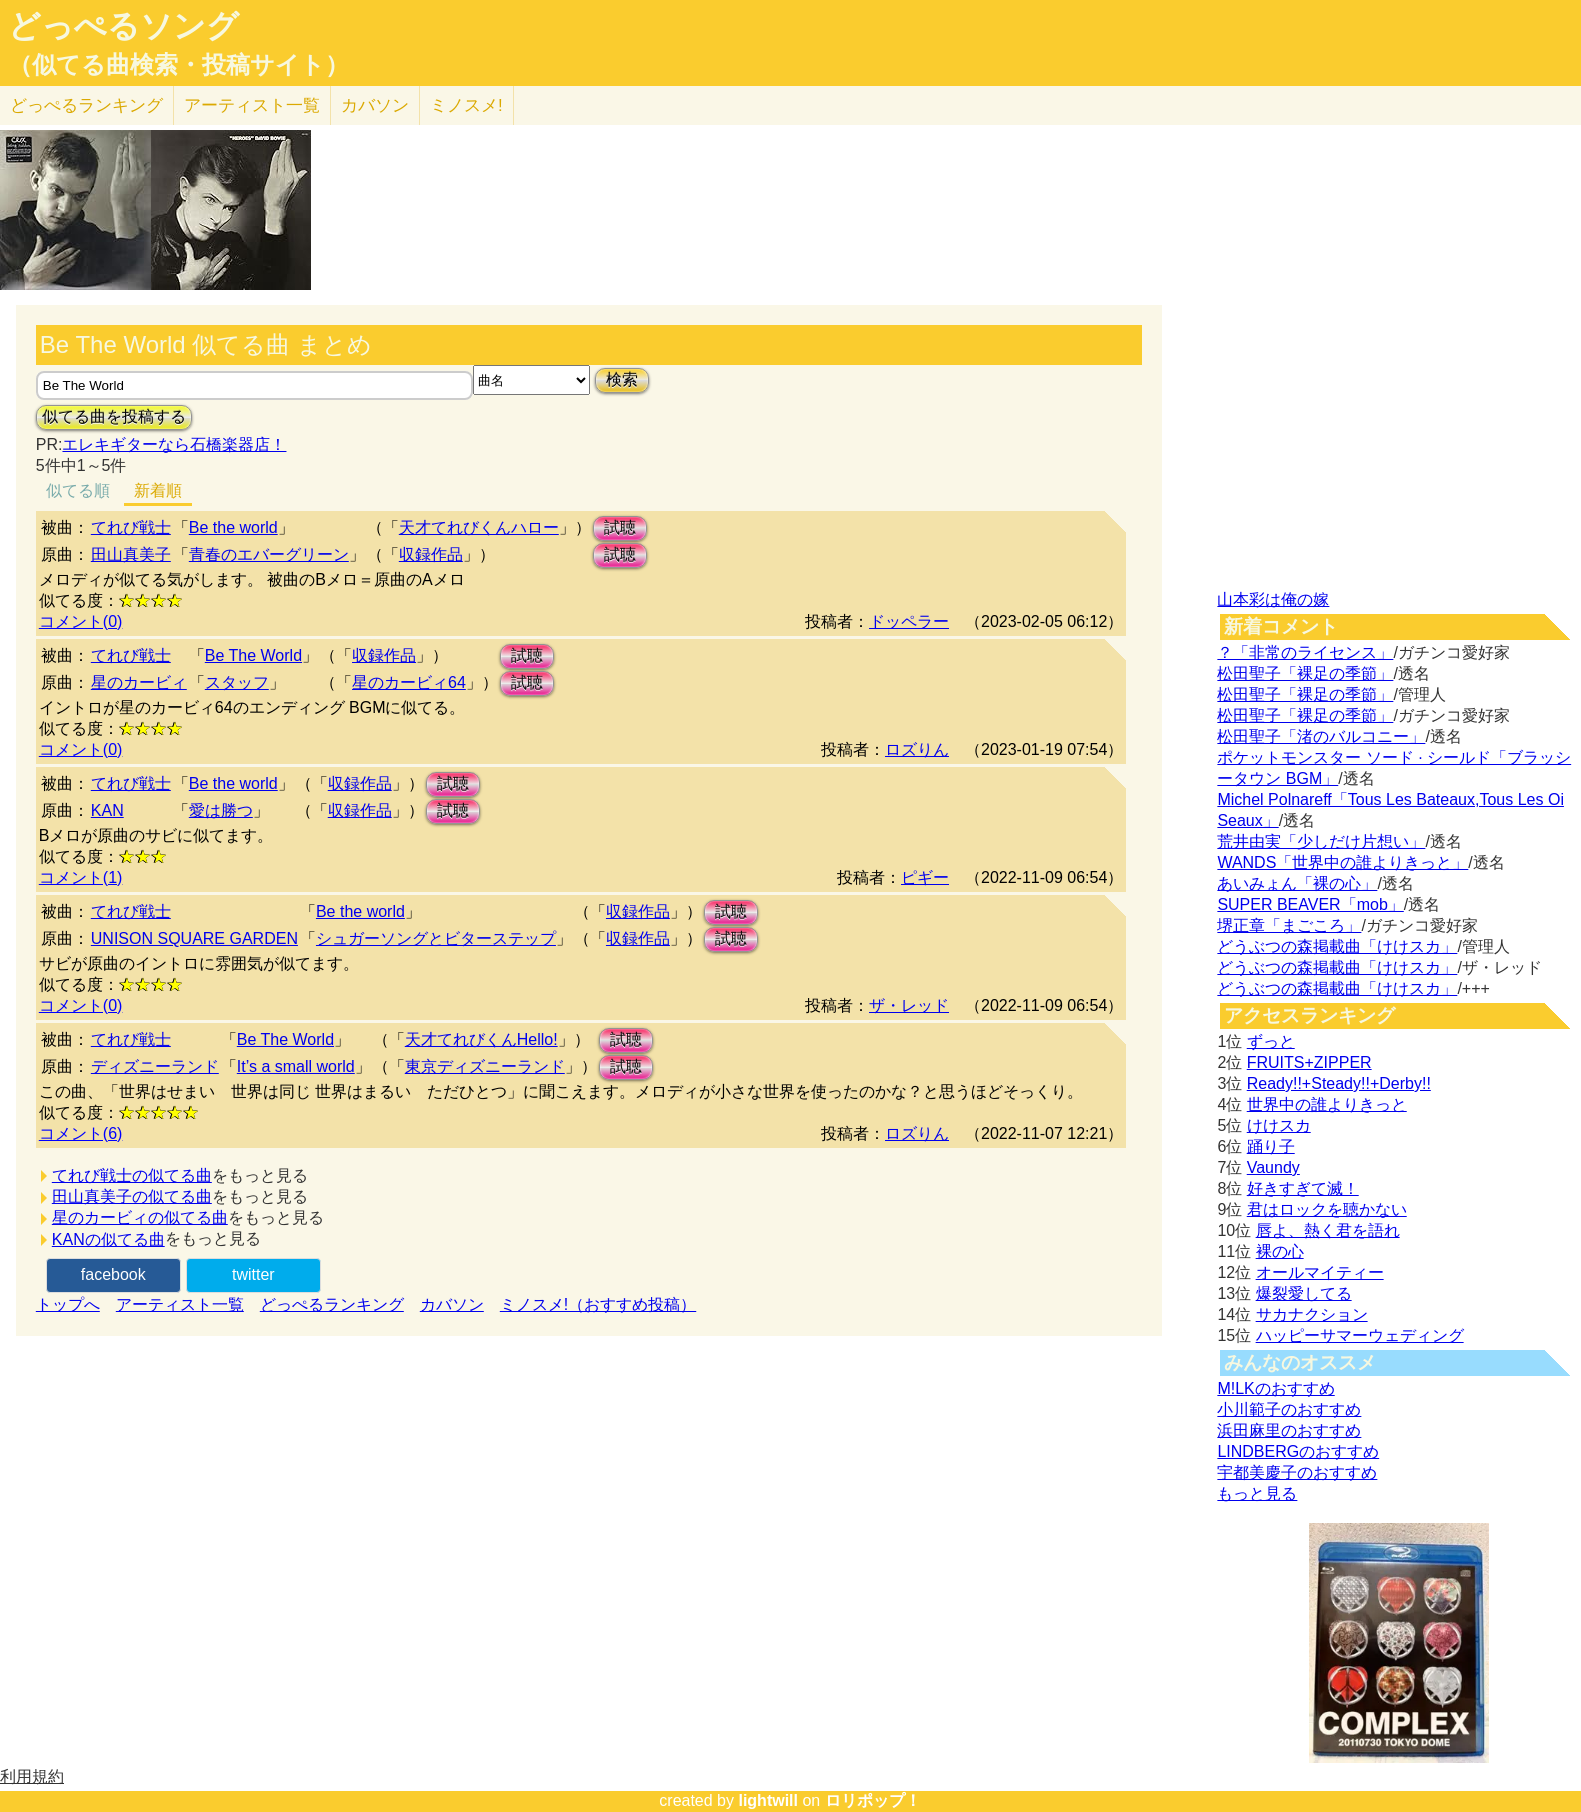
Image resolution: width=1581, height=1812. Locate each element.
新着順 (158, 490)
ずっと (1271, 1041)
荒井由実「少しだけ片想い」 (1321, 841)
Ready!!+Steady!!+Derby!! (1339, 1083)
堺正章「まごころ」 (1289, 925)
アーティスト (252, 105)
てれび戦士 (131, 527)
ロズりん (917, 749)
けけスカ (1279, 1125)
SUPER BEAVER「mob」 (1310, 904)
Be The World (253, 655)
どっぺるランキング (332, 1304)
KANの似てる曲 (108, 1239)
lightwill (768, 1800)
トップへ (68, 1304)
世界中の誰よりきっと (1327, 1104)
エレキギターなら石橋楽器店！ (174, 444)
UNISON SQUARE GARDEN (194, 938)
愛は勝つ (221, 810)
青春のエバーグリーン (269, 554)
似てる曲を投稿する (114, 416)
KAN (107, 810)
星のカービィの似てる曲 (140, 1217)
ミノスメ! (466, 105)
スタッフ (237, 682)
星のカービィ (139, 682)
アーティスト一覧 (180, 1304)
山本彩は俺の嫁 (1273, 599)
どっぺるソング (123, 26)
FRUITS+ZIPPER (1309, 1062)
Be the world (233, 527)
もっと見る (1257, 1493)
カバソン (375, 105)
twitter (253, 1274)
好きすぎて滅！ (1303, 1188)
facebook (113, 1274)
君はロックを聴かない (1327, 1209)
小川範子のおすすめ (1289, 1409)
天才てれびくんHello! (481, 1039)
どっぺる (86, 105)
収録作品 (431, 554)
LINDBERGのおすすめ (1298, 1451)
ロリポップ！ (873, 1800)
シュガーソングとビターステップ (436, 938)
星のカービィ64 (409, 682)
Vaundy (1273, 1167)
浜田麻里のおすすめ (1289, 1430)
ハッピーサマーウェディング (1360, 1335)
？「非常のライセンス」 (1305, 652)
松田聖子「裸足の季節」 (1305, 673)
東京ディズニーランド (485, 1066)
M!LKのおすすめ (1275, 1388)
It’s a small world (296, 1066)
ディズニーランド (155, 1066)
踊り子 (1271, 1146)
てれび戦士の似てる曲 (132, 1175)
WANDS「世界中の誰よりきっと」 (1342, 862)
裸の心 (1280, 1251)
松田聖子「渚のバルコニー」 (1321, 736)
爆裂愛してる (1304, 1293)
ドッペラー (909, 621)
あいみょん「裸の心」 (1297, 883)
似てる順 (78, 490)
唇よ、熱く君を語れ (1328, 1230)
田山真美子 (131, 554)
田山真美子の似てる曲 (132, 1196)
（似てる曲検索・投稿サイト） (178, 65)
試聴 (620, 527)
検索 (622, 379)
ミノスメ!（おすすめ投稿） (598, 1304)
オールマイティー (1320, 1272)
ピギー (925, 877)
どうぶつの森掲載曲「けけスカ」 (1337, 946)
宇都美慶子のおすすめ (1297, 1472)
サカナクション (1312, 1314)
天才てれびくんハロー (479, 527)
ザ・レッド (909, 1005)
